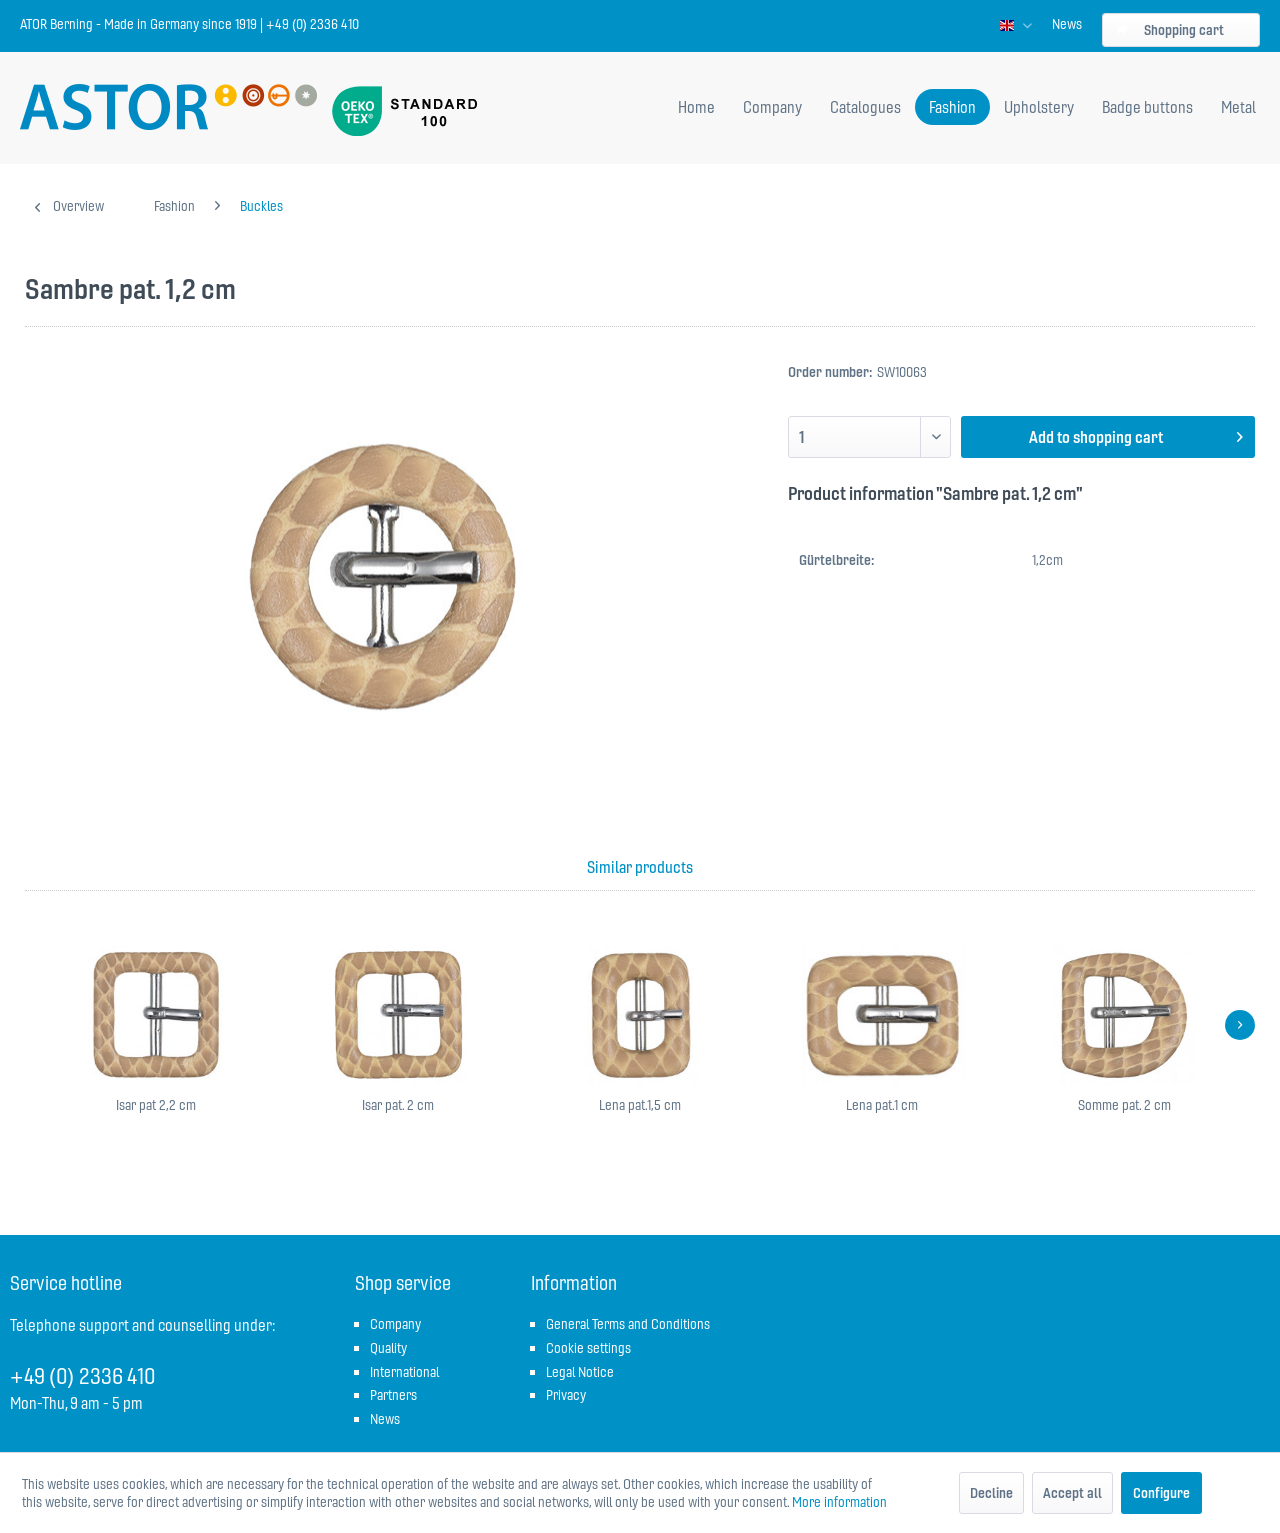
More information (839, 1502)
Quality (388, 1348)
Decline (991, 1493)
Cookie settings (588, 1348)
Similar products (640, 867)
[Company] (772, 107)
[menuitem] (1067, 24)
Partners (393, 1395)
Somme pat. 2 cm (1124, 1105)
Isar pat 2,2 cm (156, 1105)
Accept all (1072, 1493)
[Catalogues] (865, 107)
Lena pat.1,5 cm (640, 1105)
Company (395, 1324)
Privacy (566, 1395)
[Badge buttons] (1147, 107)
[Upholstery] (1039, 107)
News (1067, 24)
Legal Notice (580, 1372)
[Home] (696, 107)
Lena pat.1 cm (882, 1105)
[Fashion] (952, 107)
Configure (1161, 1493)
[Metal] (1238, 107)
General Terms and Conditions (628, 1324)
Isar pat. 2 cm (398, 1105)
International (404, 1372)
